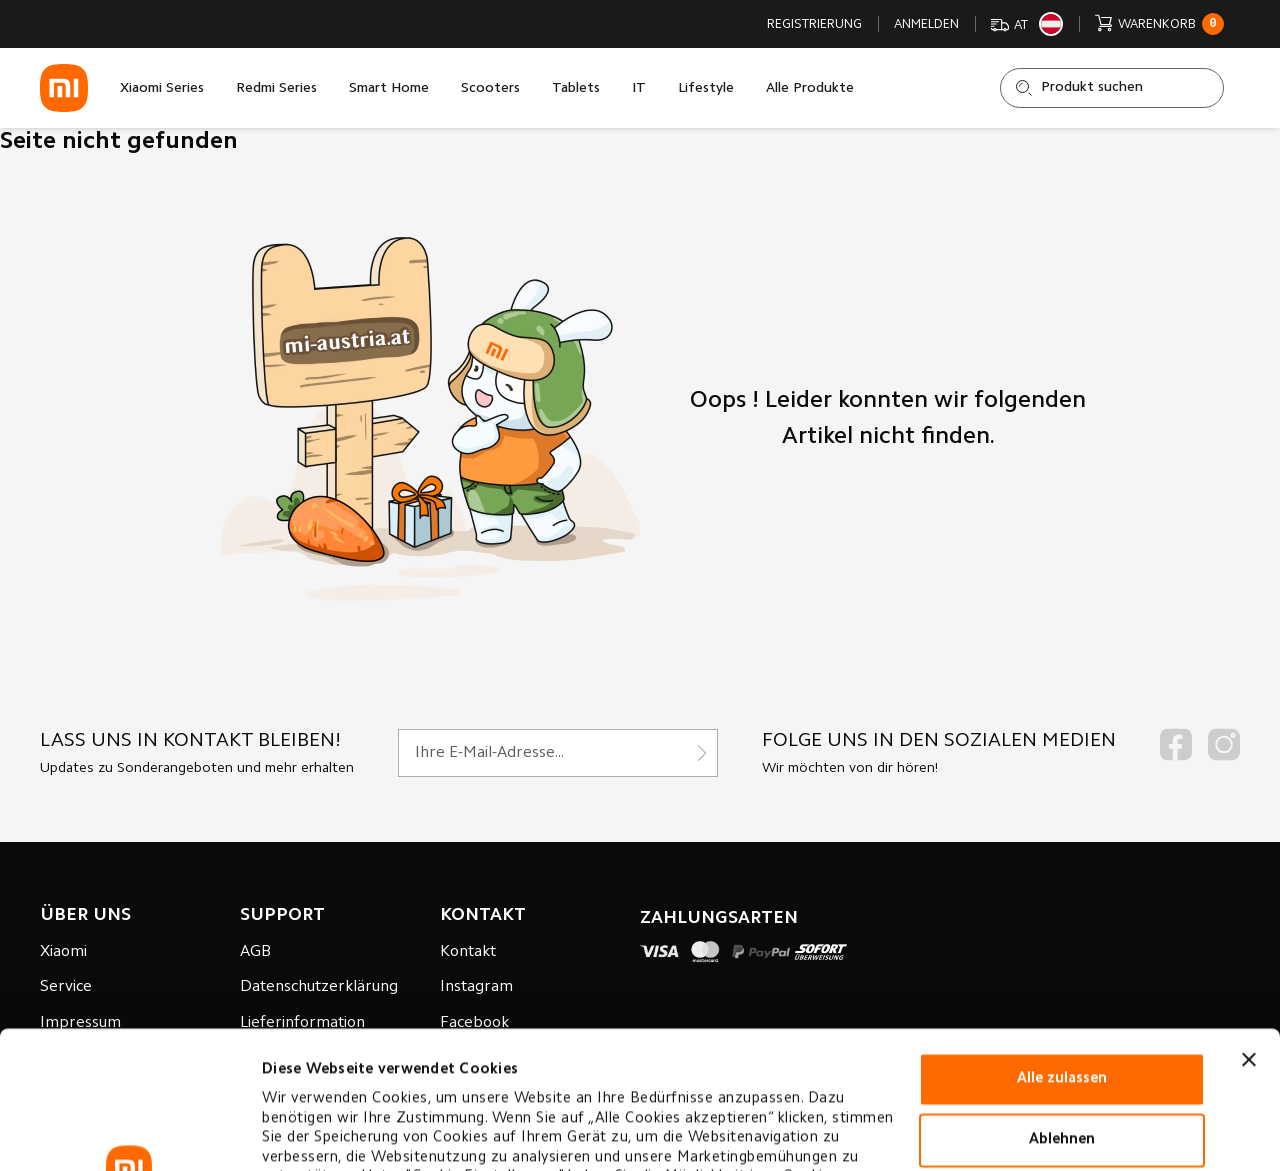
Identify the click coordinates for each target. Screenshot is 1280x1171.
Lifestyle (706, 89)
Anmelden (926, 24)
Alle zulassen (1062, 941)
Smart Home (389, 89)
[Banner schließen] (1249, 922)
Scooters (490, 89)
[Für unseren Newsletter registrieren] (558, 753)
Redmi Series (276, 89)
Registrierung (814, 24)
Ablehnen (1062, 1002)
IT (639, 89)
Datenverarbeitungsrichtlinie (371, 1078)
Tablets (576, 89)
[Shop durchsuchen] (1112, 88)
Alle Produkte (810, 89)
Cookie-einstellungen (338, 1131)
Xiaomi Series (162, 89)
